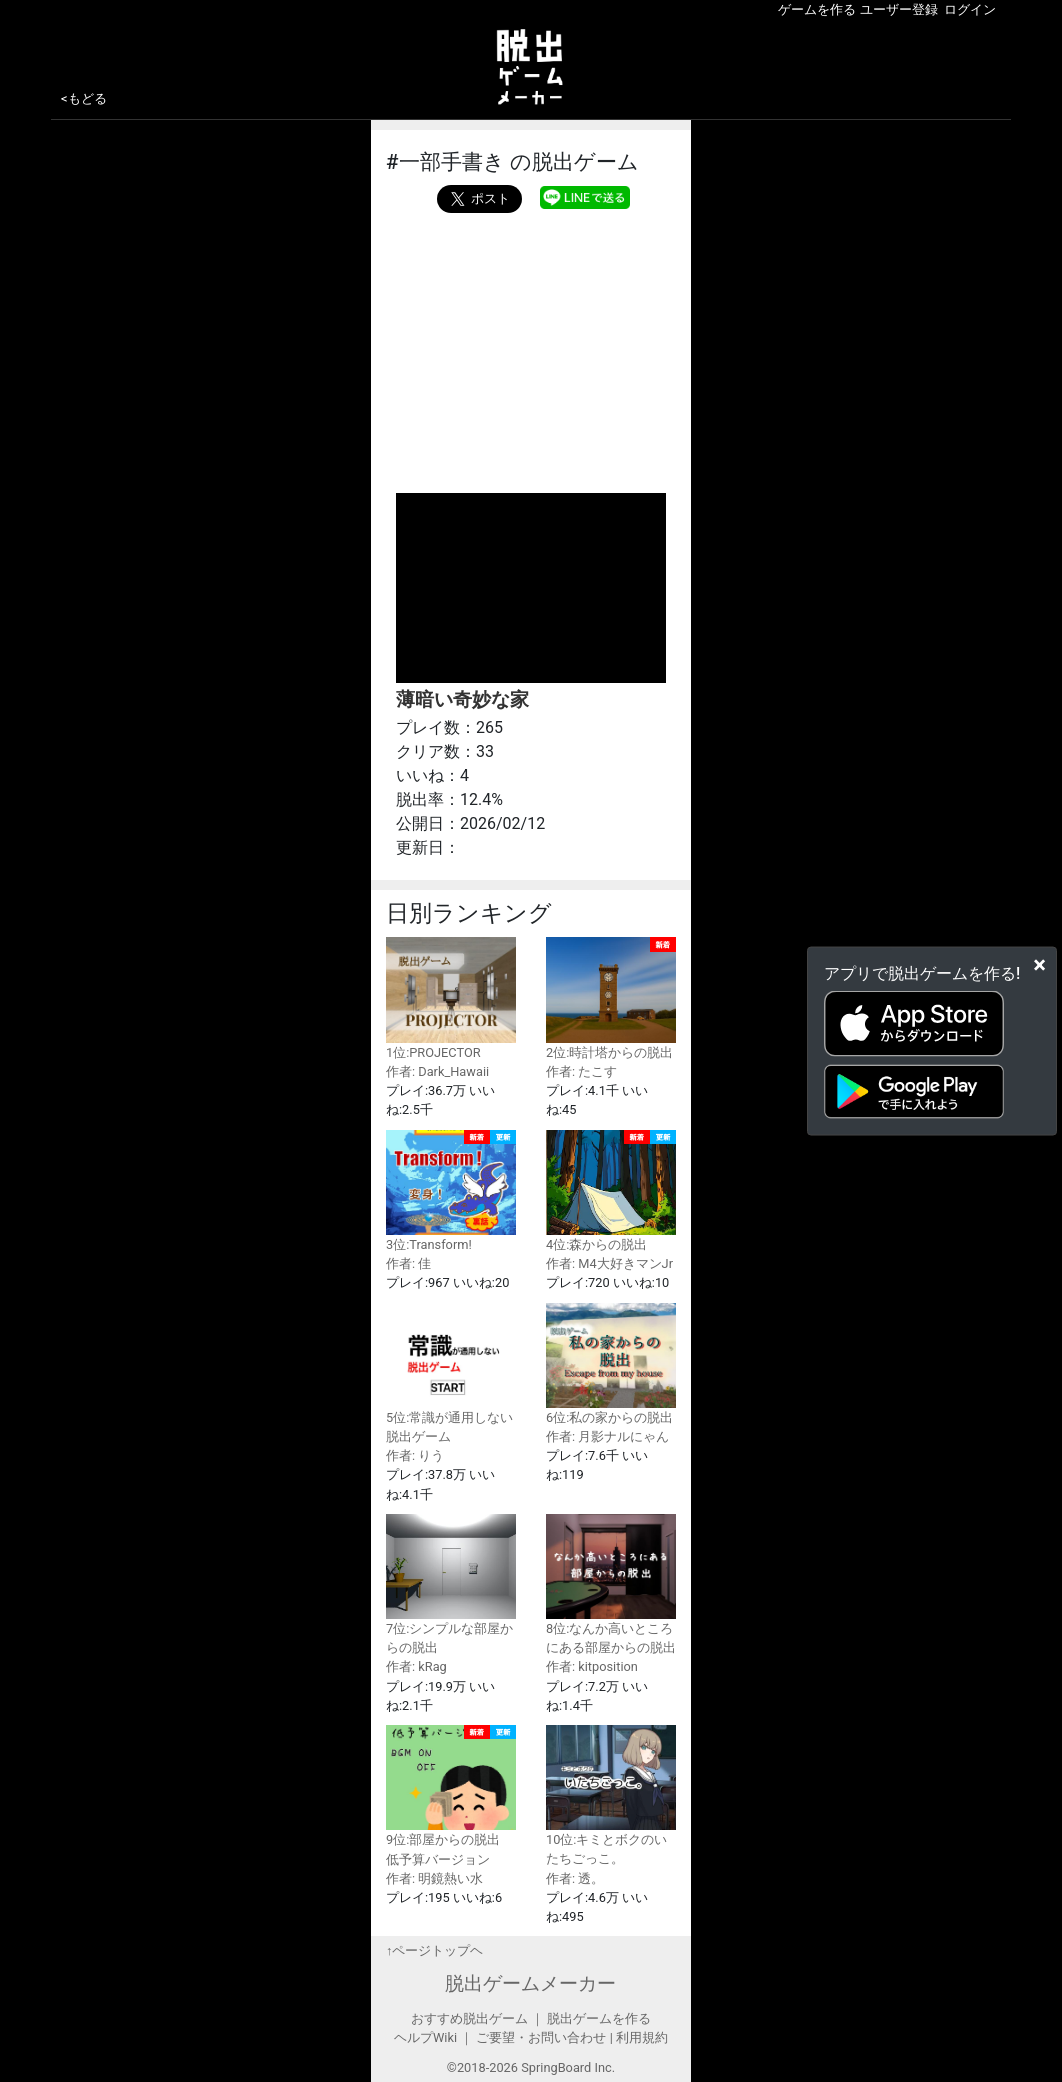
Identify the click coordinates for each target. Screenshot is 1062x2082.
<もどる (84, 98)
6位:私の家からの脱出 (611, 1364)
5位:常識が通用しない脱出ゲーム (451, 1373)
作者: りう (415, 1455)
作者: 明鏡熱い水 (434, 1878)
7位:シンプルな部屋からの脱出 (451, 1584)
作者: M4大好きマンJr (609, 1263)
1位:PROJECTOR (451, 998)
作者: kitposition (592, 1666)
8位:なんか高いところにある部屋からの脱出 (611, 1584)
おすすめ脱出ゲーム (469, 2018)
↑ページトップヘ (434, 1950)
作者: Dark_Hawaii (437, 1071)
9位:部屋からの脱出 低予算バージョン (451, 1796)
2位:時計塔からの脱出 (611, 998)
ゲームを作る (817, 9)
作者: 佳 (408, 1263)
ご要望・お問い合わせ (541, 2037)
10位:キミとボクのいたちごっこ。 (611, 1795)
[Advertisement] (531, 348)
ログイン (970, 9)
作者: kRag (416, 1666)
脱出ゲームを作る (599, 2018)
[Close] (1039, 965)
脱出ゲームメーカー (530, 1983)
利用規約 (642, 2037)
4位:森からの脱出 (611, 1191)
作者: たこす (581, 1071)
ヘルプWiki (425, 2037)
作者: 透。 (575, 1878)
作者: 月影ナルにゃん (607, 1436)
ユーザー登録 (899, 9)
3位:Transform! (451, 1191)
